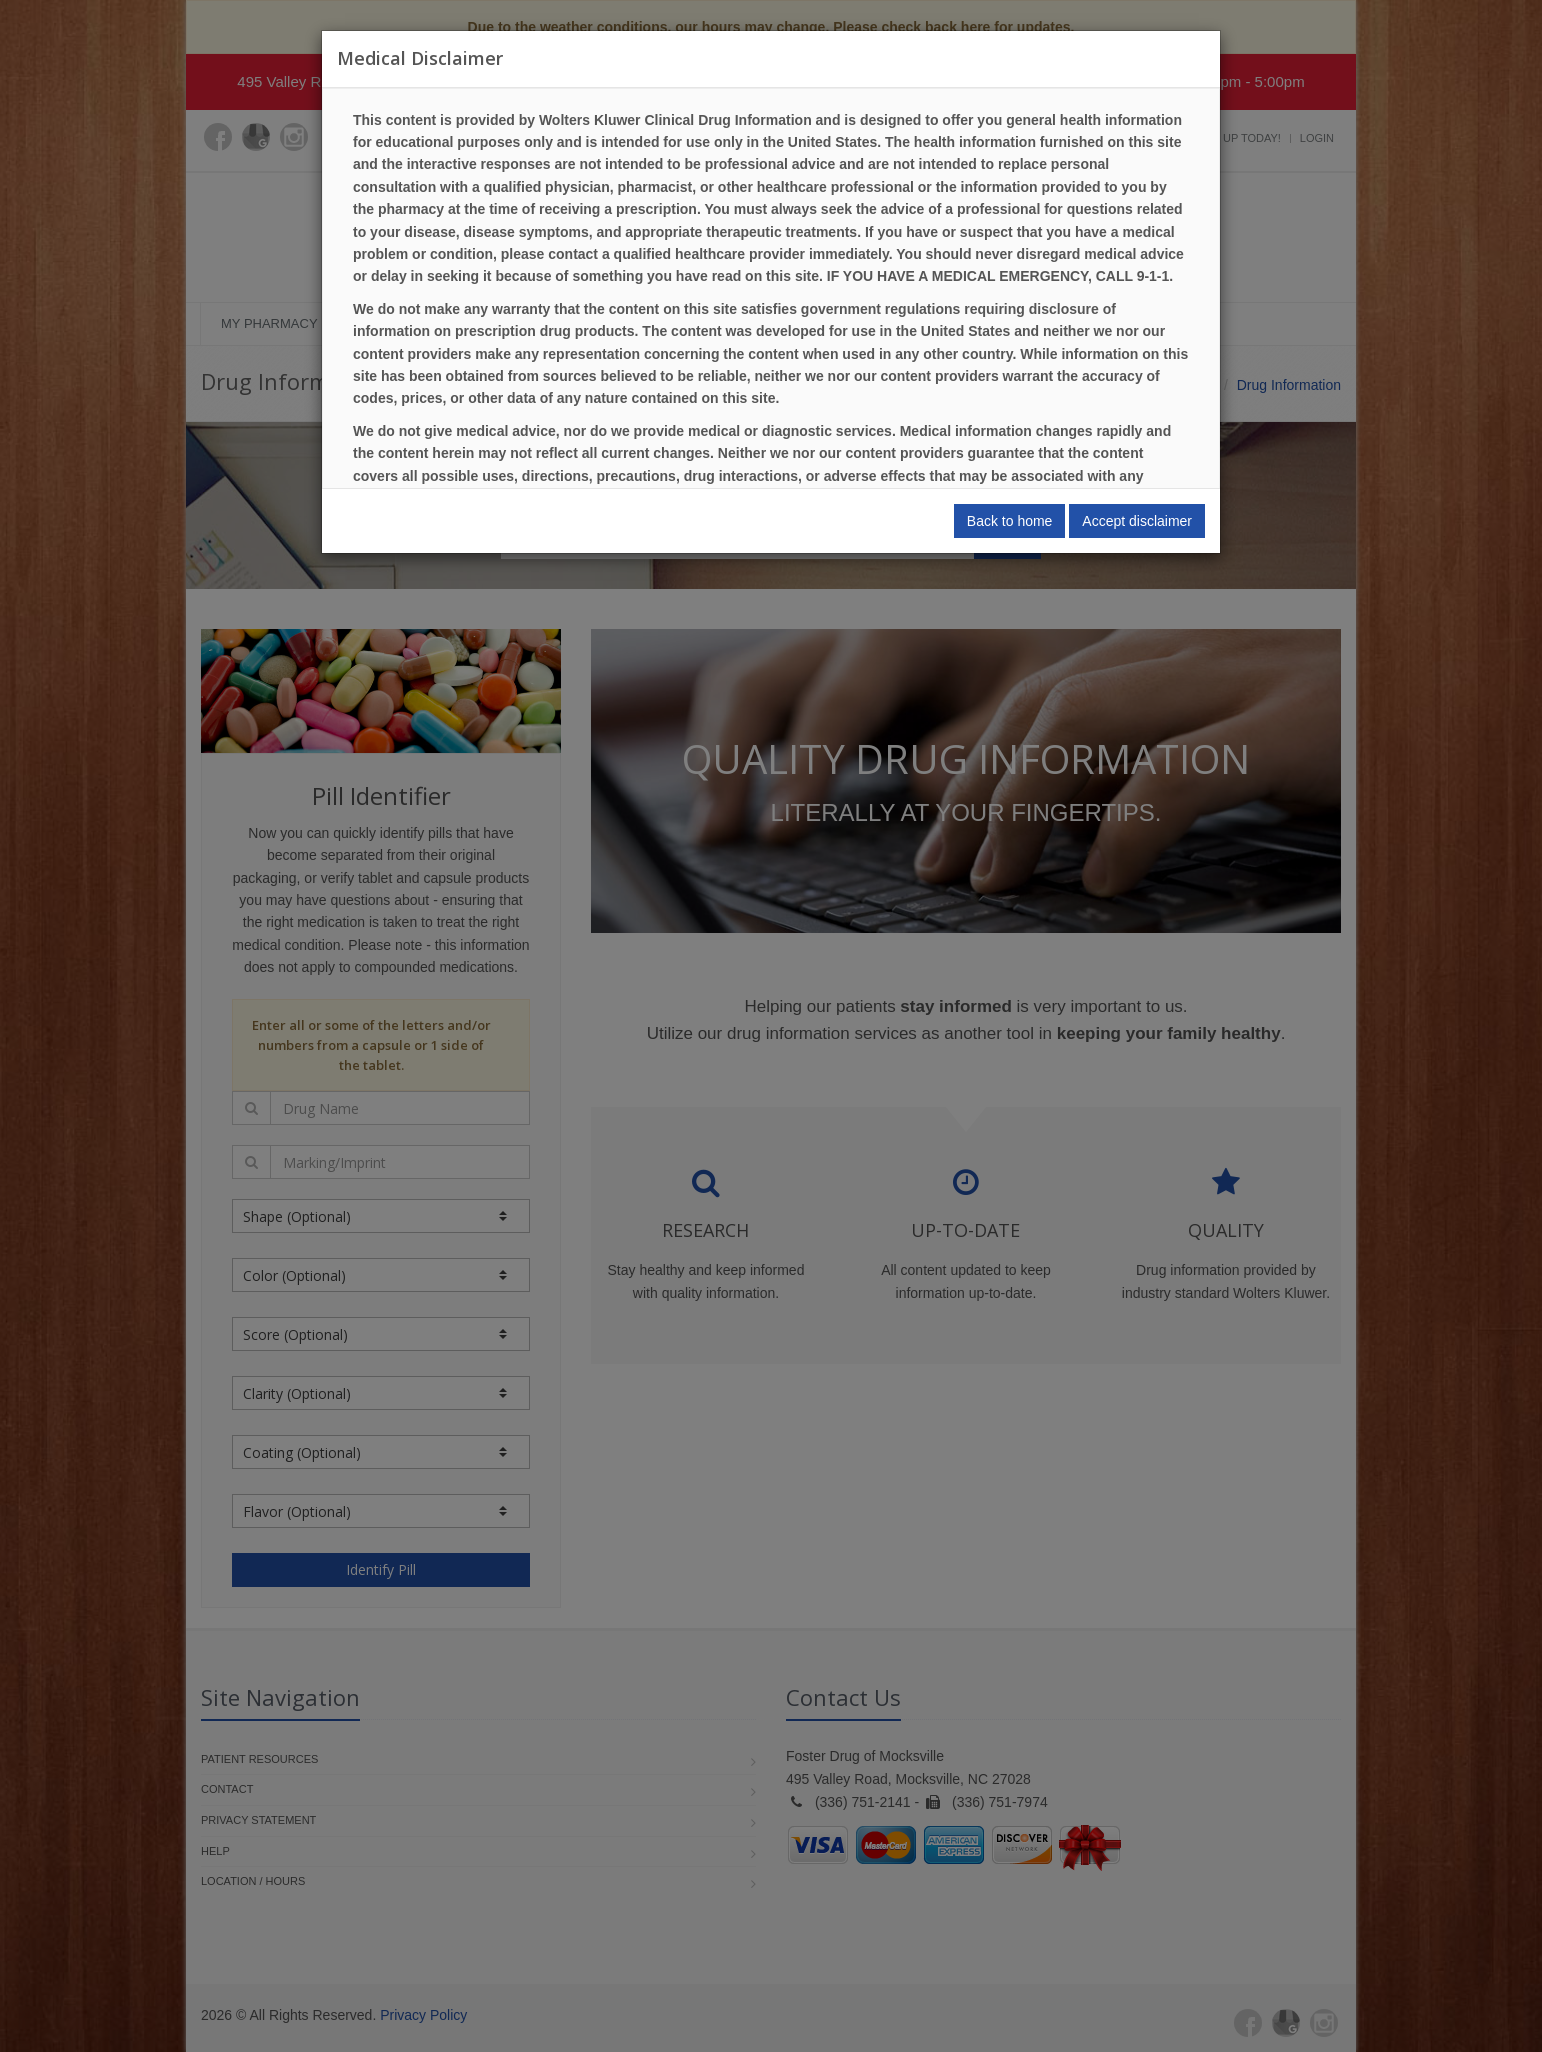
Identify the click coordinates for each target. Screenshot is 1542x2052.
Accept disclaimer (1137, 521)
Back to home (1010, 521)
